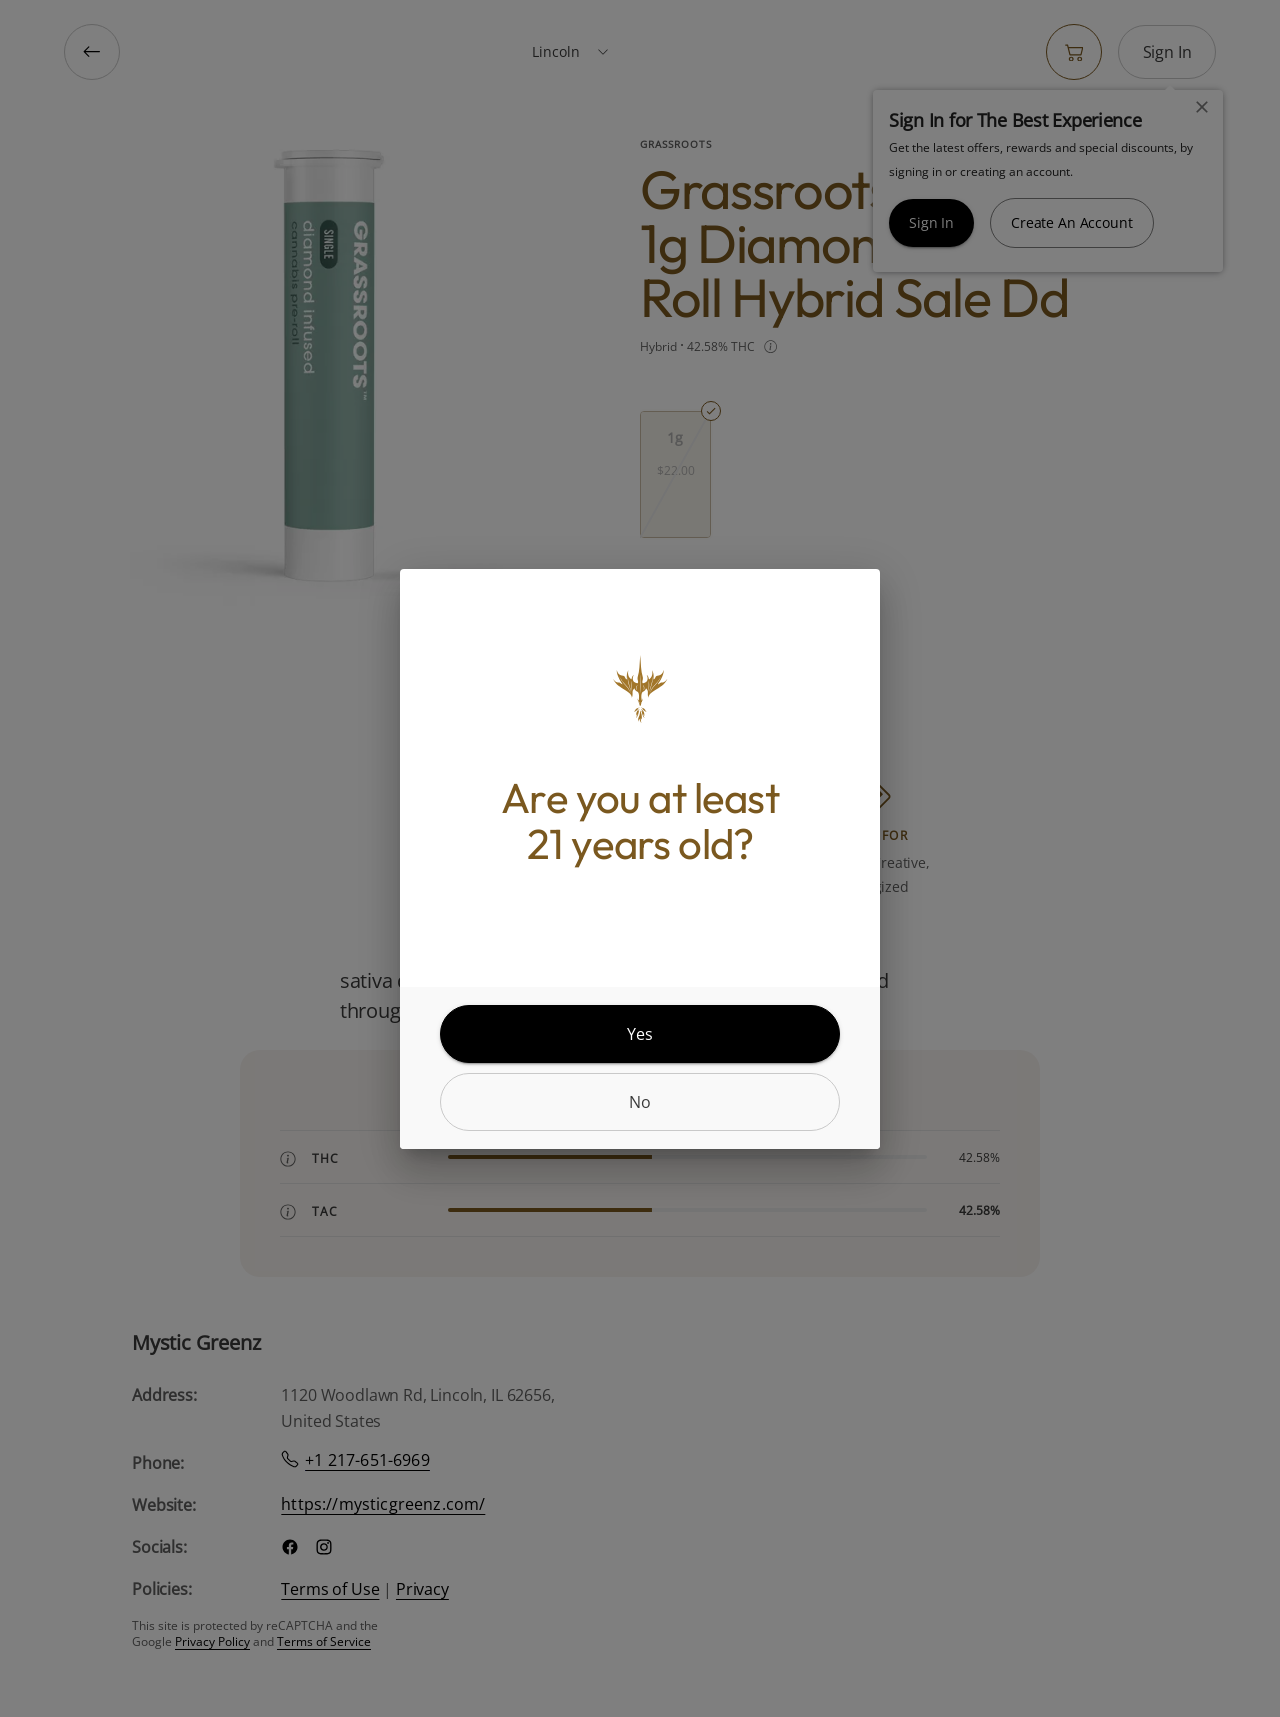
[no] (640, 1102)
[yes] (640, 1034)
